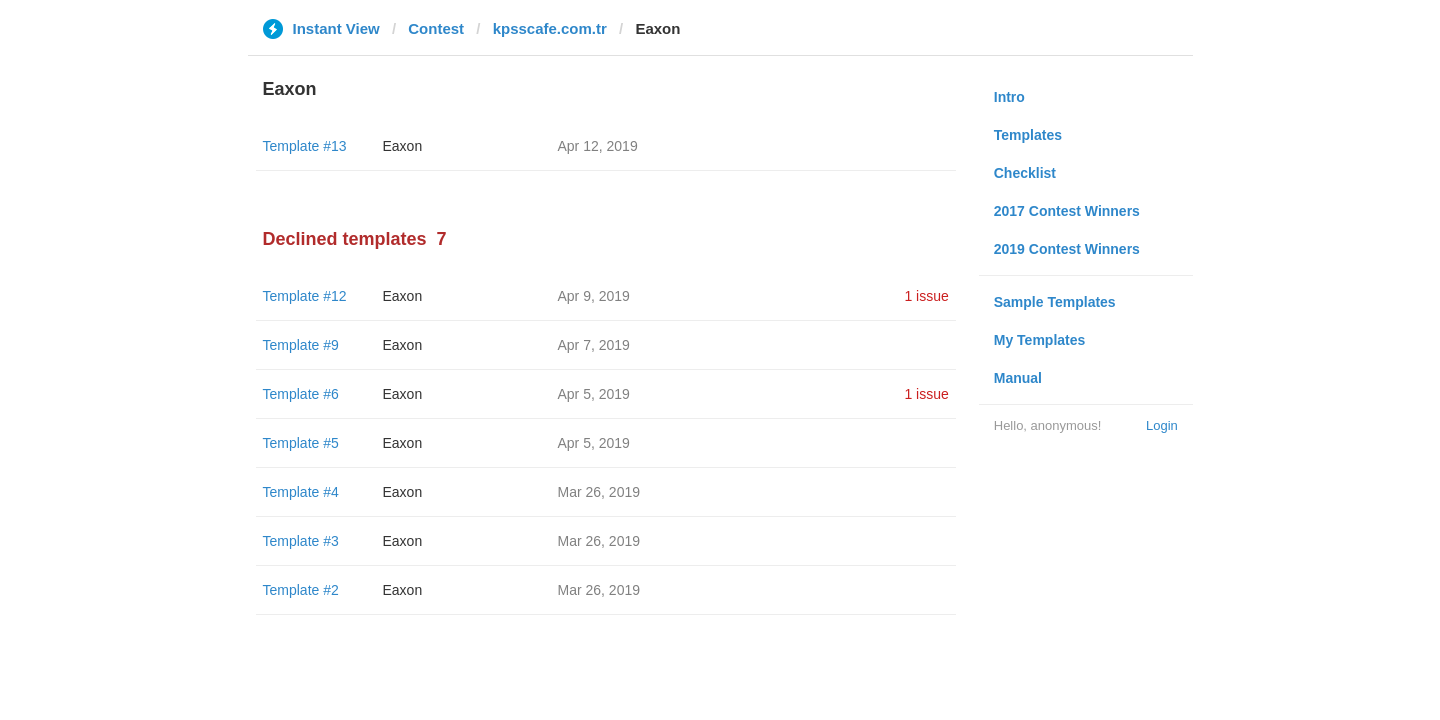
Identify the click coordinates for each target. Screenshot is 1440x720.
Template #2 (301, 590)
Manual (1018, 378)
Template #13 (305, 146)
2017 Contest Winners (1067, 211)
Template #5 (301, 443)
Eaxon (403, 146)
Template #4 (301, 492)
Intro (1009, 97)
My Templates (1040, 340)
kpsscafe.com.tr (550, 28)
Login (1162, 425)
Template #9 (301, 345)
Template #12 (305, 296)
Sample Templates (1055, 302)
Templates (1028, 135)
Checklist (1025, 173)
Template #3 (301, 541)
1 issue (926, 296)
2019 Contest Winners (1067, 249)
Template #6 (301, 394)
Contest (436, 28)
